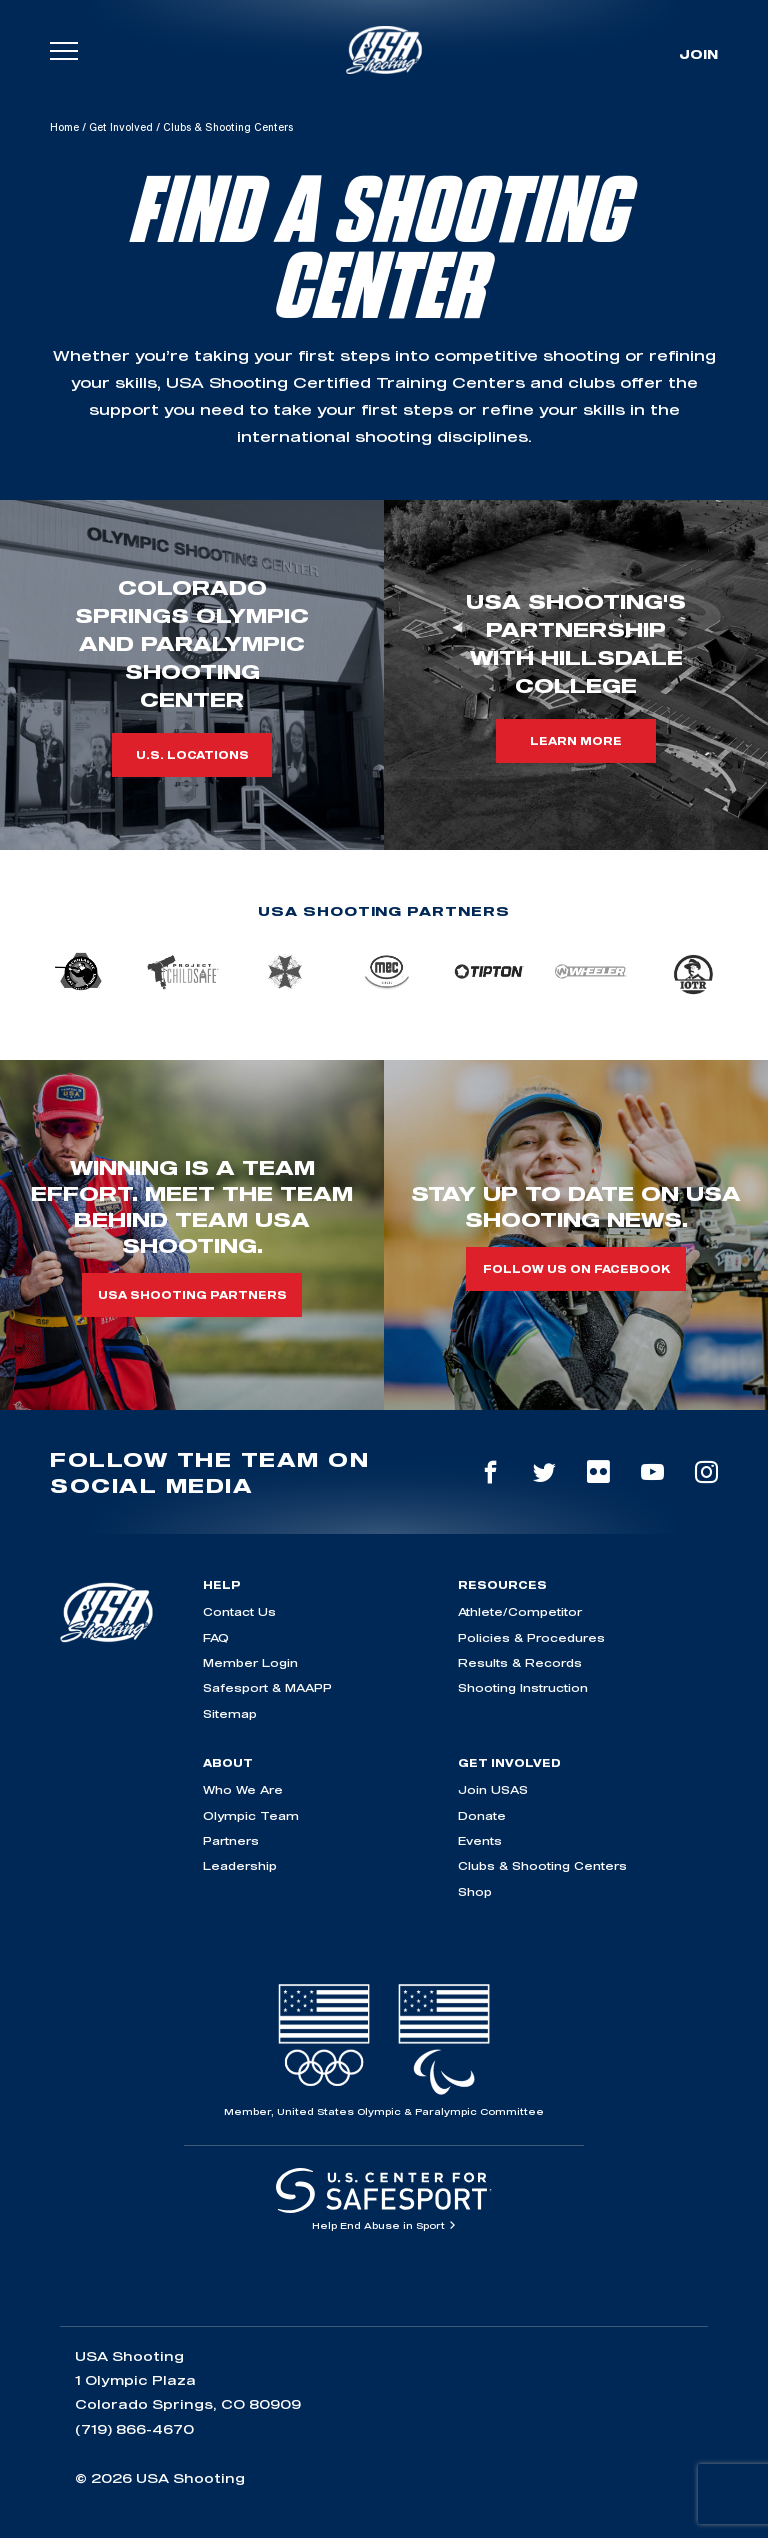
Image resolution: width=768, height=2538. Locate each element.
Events (480, 1840)
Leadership (240, 1865)
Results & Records (520, 1662)
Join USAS (493, 1789)
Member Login (250, 1662)
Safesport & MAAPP (267, 1687)
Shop (475, 1891)
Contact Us (239, 1611)
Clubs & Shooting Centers (542, 1865)
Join (698, 54)
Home (64, 127)
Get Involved (121, 127)
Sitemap (230, 1713)
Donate (482, 1815)
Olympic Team (251, 1815)
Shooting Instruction (523, 1687)
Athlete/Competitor (520, 1611)
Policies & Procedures (531, 1637)
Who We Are (243, 1789)
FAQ (216, 1637)
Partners (231, 1840)
